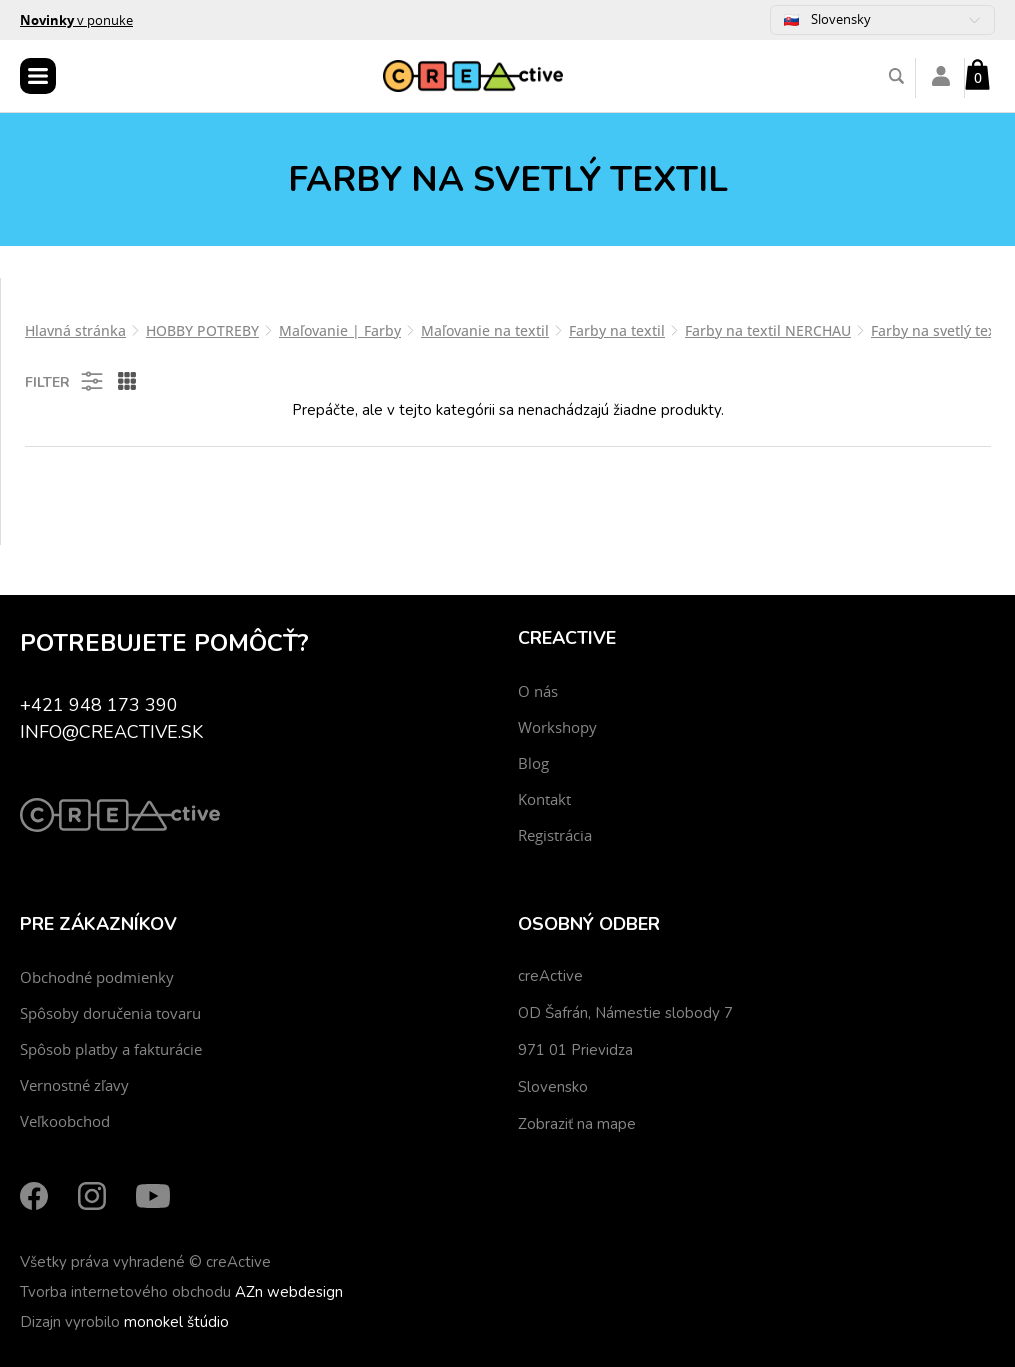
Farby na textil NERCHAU (768, 330)
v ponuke (76, 20)
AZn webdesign (289, 1292)
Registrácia (555, 835)
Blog (533, 763)
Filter (65, 381)
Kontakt (544, 799)
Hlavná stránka (75, 330)
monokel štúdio (176, 1322)
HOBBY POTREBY (202, 330)
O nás (538, 691)
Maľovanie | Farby (340, 330)
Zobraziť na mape (577, 1124)
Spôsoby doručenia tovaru (110, 1013)
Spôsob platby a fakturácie (111, 1049)
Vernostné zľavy (74, 1085)
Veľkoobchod (65, 1121)
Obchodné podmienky (97, 977)
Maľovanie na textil (485, 330)
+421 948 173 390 (99, 705)
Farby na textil (617, 330)
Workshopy (557, 727)
